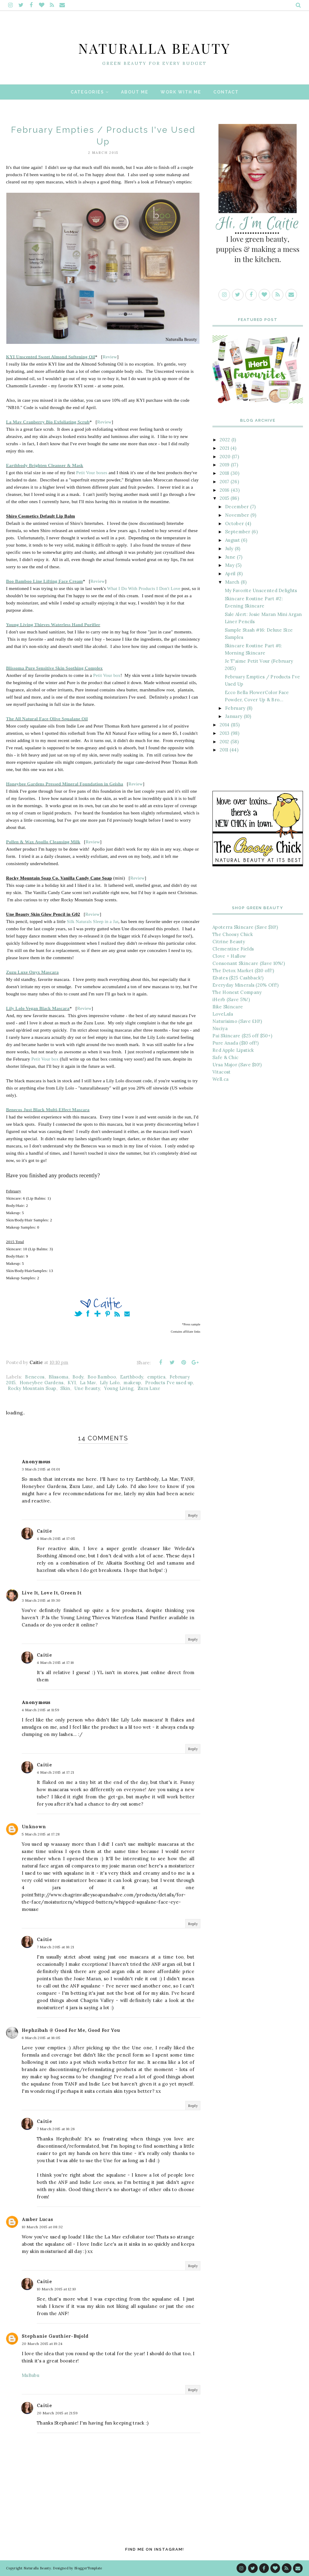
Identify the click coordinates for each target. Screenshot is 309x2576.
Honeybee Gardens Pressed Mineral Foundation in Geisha (64, 784)
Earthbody (131, 1377)
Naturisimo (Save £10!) (237, 1021)
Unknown (34, 1826)
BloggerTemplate (88, 2568)
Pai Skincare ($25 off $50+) (242, 1036)
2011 (224, 750)
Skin (65, 1388)
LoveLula (222, 1014)
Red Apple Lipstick (233, 1050)
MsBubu (30, 2375)
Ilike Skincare (227, 1007)
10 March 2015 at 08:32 (42, 2227)
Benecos (34, 1377)
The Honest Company (237, 992)
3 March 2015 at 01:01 (41, 1469)
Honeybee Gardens (42, 1382)
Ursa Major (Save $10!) (237, 1065)
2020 (225, 456)
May (229, 565)
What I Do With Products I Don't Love (143, 588)
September (237, 532)
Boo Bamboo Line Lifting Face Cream (44, 581)
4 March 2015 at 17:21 (55, 1772)
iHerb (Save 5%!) (231, 999)
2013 (224, 733)
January (233, 716)
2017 (224, 481)
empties (156, 1377)
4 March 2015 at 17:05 (56, 1538)
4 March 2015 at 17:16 (55, 1662)
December (237, 506)
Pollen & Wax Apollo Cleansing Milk (43, 841)
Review (110, 356)
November (237, 515)
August (232, 540)
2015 (224, 498)
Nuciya (220, 1028)
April (230, 573)
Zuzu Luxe (149, 1388)
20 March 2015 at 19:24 (42, 2343)
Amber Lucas (37, 2219)
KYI (72, 1382)
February (235, 708)
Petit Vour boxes (91, 472)
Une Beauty (87, 1388)
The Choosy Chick (232, 934)
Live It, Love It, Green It (51, 1593)
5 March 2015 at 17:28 (41, 1834)
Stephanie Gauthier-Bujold (55, 2336)
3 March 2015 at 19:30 (41, 1600)
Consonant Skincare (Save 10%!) (248, 963)
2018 (224, 473)
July (229, 548)
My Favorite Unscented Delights (261, 590)
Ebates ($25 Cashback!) (238, 978)
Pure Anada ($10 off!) (235, 1043)
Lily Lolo (109, 1382)
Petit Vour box (106, 675)
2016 (224, 490)
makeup (132, 1382)
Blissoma (58, 1377)
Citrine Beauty (228, 941)
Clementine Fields (233, 949)
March (232, 582)
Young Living (119, 1388)
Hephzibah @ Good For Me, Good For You (71, 2030)
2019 (224, 465)
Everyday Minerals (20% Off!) (245, 985)
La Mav (88, 1382)
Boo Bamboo (102, 1377)
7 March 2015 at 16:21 (55, 1947)
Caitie (44, 1531)
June (230, 557)
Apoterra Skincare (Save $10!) (245, 927)
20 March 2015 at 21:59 (57, 2413)
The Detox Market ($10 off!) (243, 970)
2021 (224, 448)
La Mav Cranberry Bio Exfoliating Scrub (48, 422)
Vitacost (221, 1072)
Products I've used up (169, 1382)
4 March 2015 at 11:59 (40, 1710)
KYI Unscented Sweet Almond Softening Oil (50, 356)
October (234, 523)
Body (77, 1377)
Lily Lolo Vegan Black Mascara (37, 1008)
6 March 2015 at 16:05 (41, 2037)
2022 (225, 440)
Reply (193, 1515)
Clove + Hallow (229, 956)
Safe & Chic (225, 1057)
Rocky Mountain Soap (32, 1388)
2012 (224, 741)
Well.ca (220, 1079)
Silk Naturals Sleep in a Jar (92, 921)
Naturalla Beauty (154, 42)
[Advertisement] (257, 1135)
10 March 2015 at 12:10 (56, 2289)
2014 (224, 725)
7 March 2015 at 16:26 (56, 2129)
